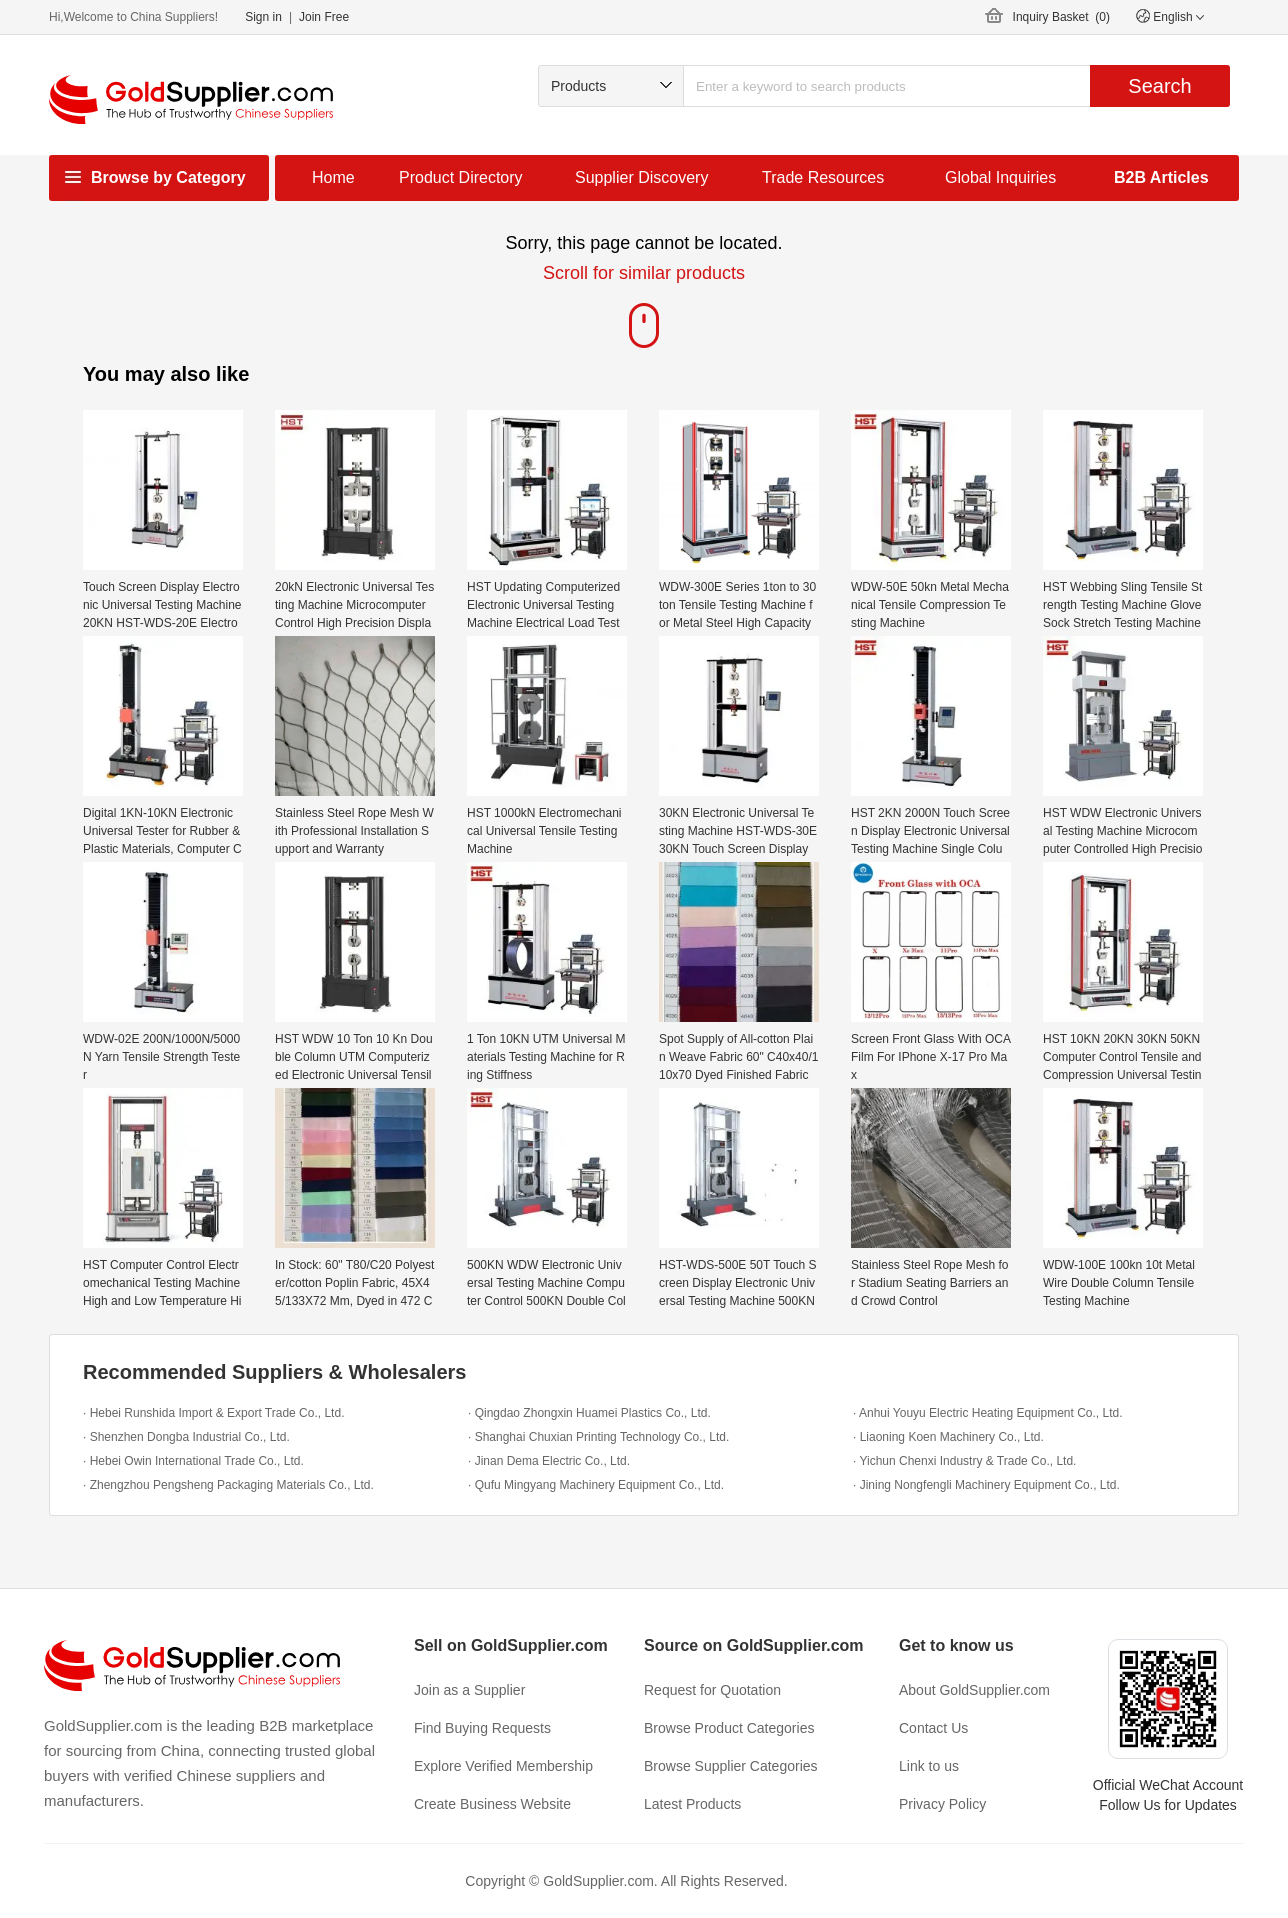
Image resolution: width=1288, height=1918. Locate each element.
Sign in (263, 17)
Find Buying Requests (482, 1728)
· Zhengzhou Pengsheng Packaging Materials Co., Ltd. (228, 1485)
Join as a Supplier (469, 1690)
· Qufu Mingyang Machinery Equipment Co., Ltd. (596, 1485)
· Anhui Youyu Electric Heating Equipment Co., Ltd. (988, 1413)
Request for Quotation (712, 1690)
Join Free (324, 17)
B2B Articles (1161, 177)
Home (333, 177)
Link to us (929, 1766)
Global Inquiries (1000, 177)
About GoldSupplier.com (974, 1690)
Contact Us (933, 1728)
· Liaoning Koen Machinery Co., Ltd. (948, 1437)
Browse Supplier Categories (731, 1766)
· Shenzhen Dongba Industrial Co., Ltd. (186, 1437)
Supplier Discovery (641, 177)
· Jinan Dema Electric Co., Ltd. (549, 1461)
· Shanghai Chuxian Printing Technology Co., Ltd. (598, 1437)
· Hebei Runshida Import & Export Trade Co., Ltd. (213, 1413)
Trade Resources (823, 177)
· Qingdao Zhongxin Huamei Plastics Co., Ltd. (589, 1413)
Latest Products (692, 1804)
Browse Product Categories (729, 1728)
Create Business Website (492, 1804)
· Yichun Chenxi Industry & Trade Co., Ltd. (964, 1461)
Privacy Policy (942, 1804)
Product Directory (461, 177)
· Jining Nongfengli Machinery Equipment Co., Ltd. (986, 1485)
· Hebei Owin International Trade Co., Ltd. (193, 1461)
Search (1159, 86)
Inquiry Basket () (1061, 17)
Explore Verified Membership (503, 1766)
